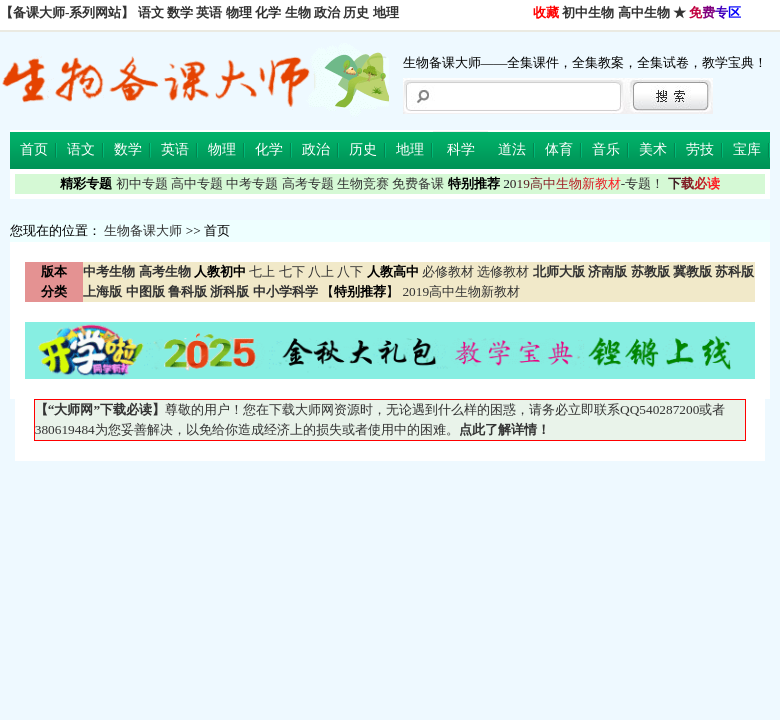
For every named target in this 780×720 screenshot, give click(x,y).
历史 (356, 12)
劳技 (700, 149)
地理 (386, 12)
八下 (350, 271)
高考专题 (308, 183)
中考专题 (252, 183)
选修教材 (503, 271)
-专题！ (583, 183)
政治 (327, 12)
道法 (512, 149)
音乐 (606, 149)
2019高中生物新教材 (459, 291)
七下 (292, 271)
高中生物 (644, 12)
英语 (209, 12)
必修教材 (448, 271)
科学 (461, 149)
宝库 (747, 149)
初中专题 (142, 183)
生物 (298, 12)
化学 (268, 12)
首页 (34, 149)
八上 (321, 271)
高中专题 (197, 183)
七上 (262, 271)
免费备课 (418, 183)
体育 (559, 149)
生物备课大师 (143, 230)
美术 (653, 149)
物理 (239, 12)
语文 (151, 12)
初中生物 (588, 12)
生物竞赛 (363, 183)
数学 (180, 12)
